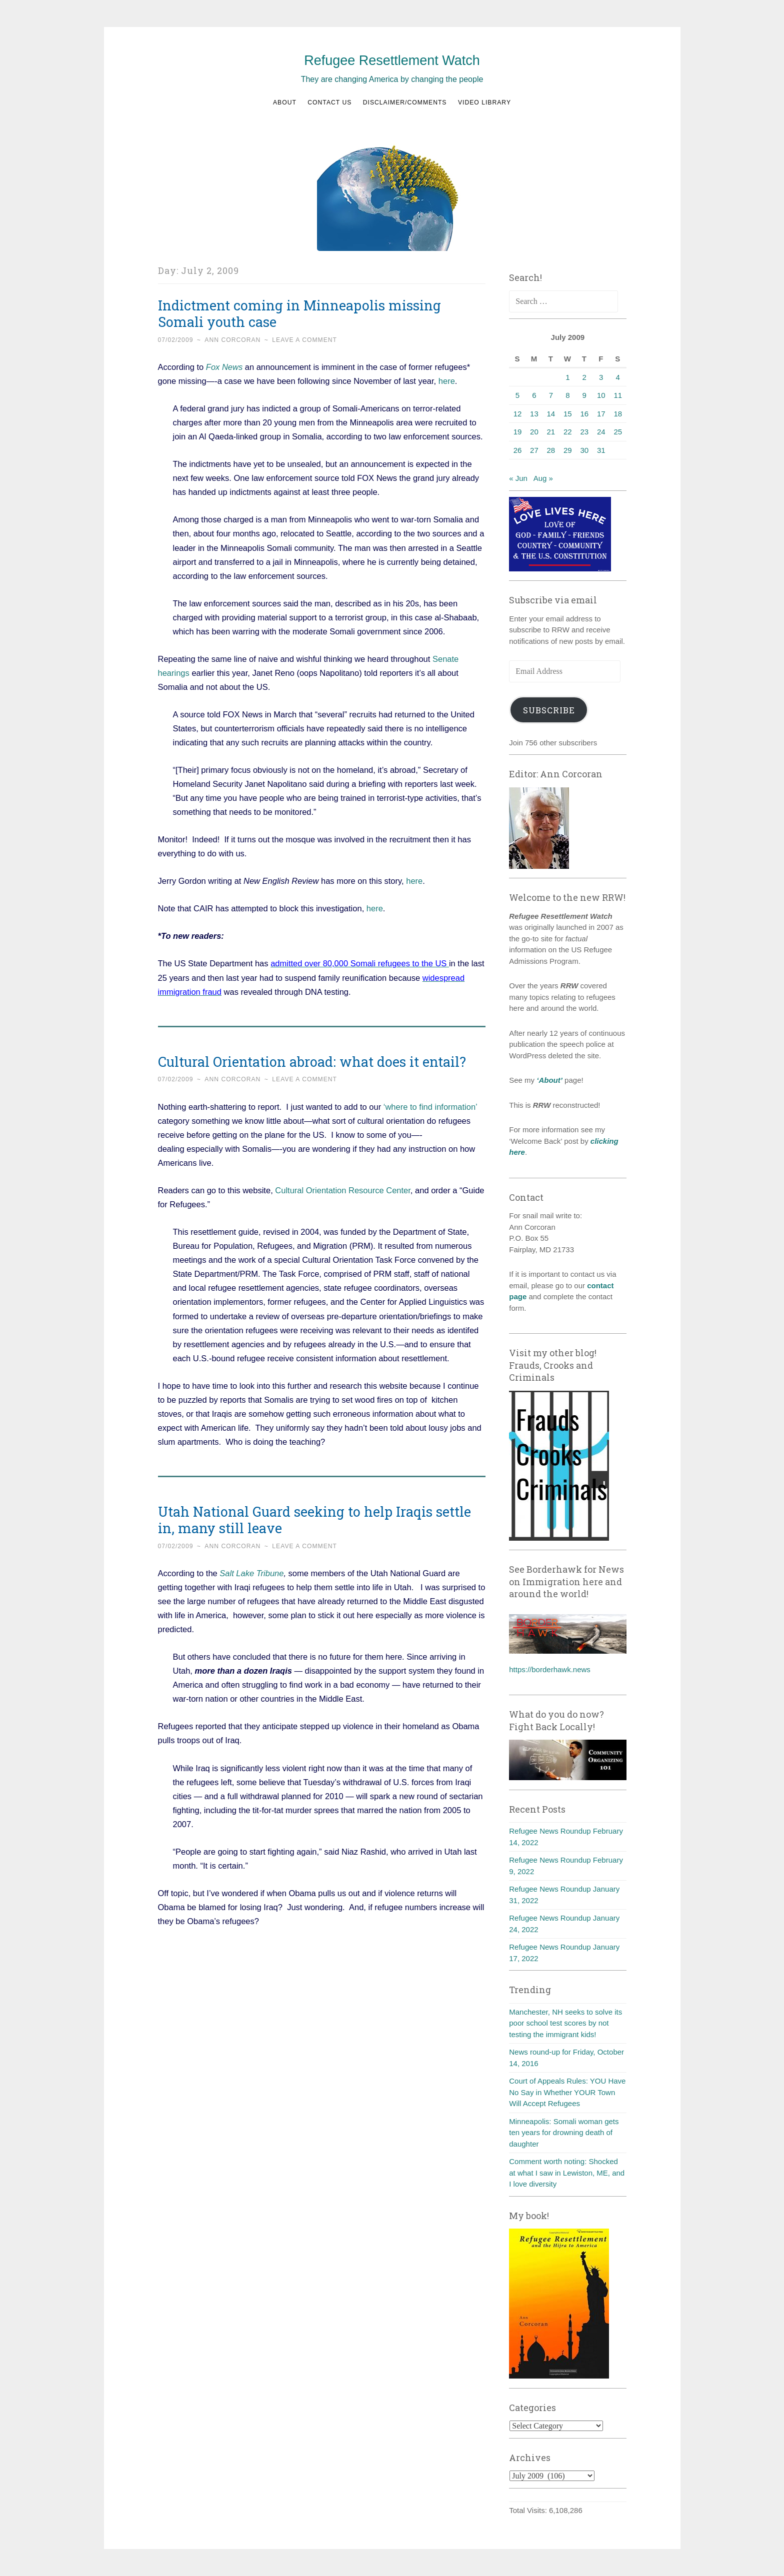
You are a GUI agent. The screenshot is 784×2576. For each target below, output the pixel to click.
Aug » (543, 478)
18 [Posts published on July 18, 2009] (618, 413)
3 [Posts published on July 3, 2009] (601, 377)
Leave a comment (304, 339)
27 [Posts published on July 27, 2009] (534, 450)
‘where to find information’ (430, 1106)
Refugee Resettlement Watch (392, 60)
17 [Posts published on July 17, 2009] (601, 413)
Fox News (224, 366)
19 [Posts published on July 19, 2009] (518, 431)
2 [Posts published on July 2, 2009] (584, 377)
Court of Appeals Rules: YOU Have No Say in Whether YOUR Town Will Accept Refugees (567, 2092)
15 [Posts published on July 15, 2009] (568, 413)
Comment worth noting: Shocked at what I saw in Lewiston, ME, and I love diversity (566, 2172)
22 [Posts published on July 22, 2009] (568, 431)
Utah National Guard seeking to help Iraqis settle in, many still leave (314, 1520)
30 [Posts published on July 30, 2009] (584, 450)
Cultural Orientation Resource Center (342, 1190)
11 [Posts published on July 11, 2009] (618, 395)
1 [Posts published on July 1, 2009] (568, 377)
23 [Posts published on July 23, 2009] (584, 431)
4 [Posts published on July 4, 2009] (618, 377)
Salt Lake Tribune (252, 1573)
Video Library (484, 102)
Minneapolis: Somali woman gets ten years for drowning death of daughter (563, 2132)
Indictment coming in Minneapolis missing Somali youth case (299, 313)
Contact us (330, 102)
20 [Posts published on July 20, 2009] (534, 431)
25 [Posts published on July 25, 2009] (618, 431)
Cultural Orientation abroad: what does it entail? (312, 1061)
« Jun (518, 478)
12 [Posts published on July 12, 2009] (518, 413)
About (284, 102)
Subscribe (549, 710)
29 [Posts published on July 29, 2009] (568, 450)
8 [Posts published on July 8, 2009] (568, 395)
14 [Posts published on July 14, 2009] (551, 413)
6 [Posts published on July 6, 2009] (534, 395)
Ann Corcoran (232, 339)
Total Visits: (529, 2510)
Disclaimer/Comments (405, 102)
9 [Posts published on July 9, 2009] (584, 395)
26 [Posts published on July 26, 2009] (518, 450)
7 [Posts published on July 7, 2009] (551, 395)
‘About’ (548, 1080)
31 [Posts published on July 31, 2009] (601, 450)
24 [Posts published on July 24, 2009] (601, 431)
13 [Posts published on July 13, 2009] (534, 413)
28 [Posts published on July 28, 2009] (551, 450)
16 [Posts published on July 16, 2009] (584, 413)
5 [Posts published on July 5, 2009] (518, 395)
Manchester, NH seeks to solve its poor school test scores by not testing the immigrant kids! (565, 2023)
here (445, 380)
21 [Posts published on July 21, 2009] (551, 431)
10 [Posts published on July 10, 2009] (601, 395)
